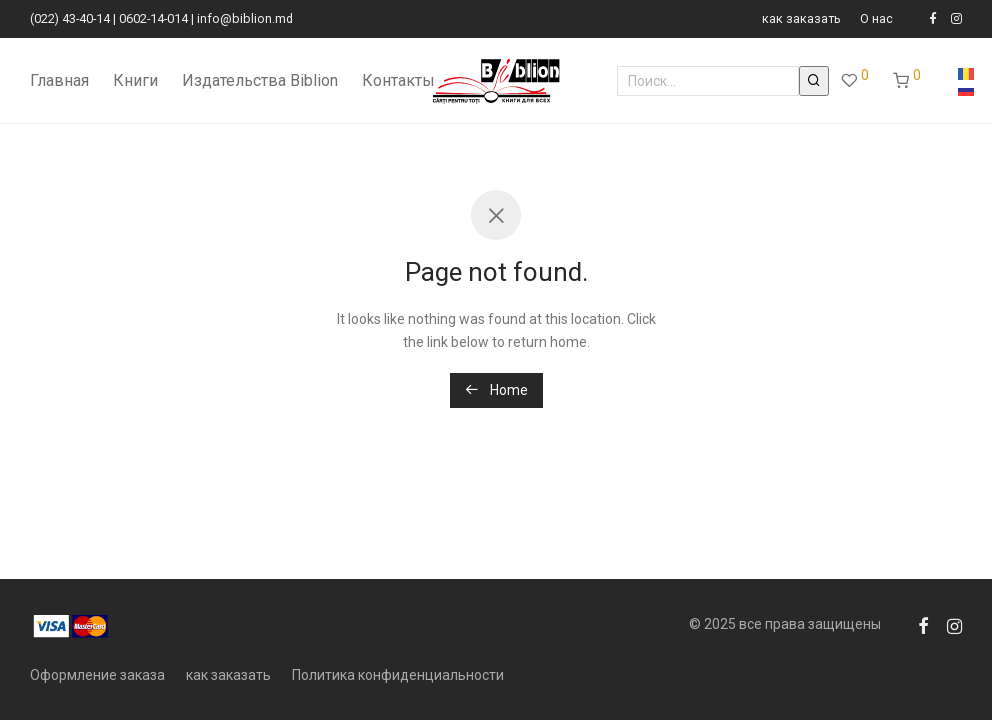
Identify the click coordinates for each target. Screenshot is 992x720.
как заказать (801, 19)
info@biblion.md (245, 18)
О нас (876, 19)
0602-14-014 (153, 18)
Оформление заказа (97, 675)
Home (496, 390)
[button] (814, 81)
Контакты (398, 80)
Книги (135, 80)
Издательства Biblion (260, 80)
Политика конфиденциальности (398, 675)
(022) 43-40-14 (70, 18)
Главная (59, 80)
